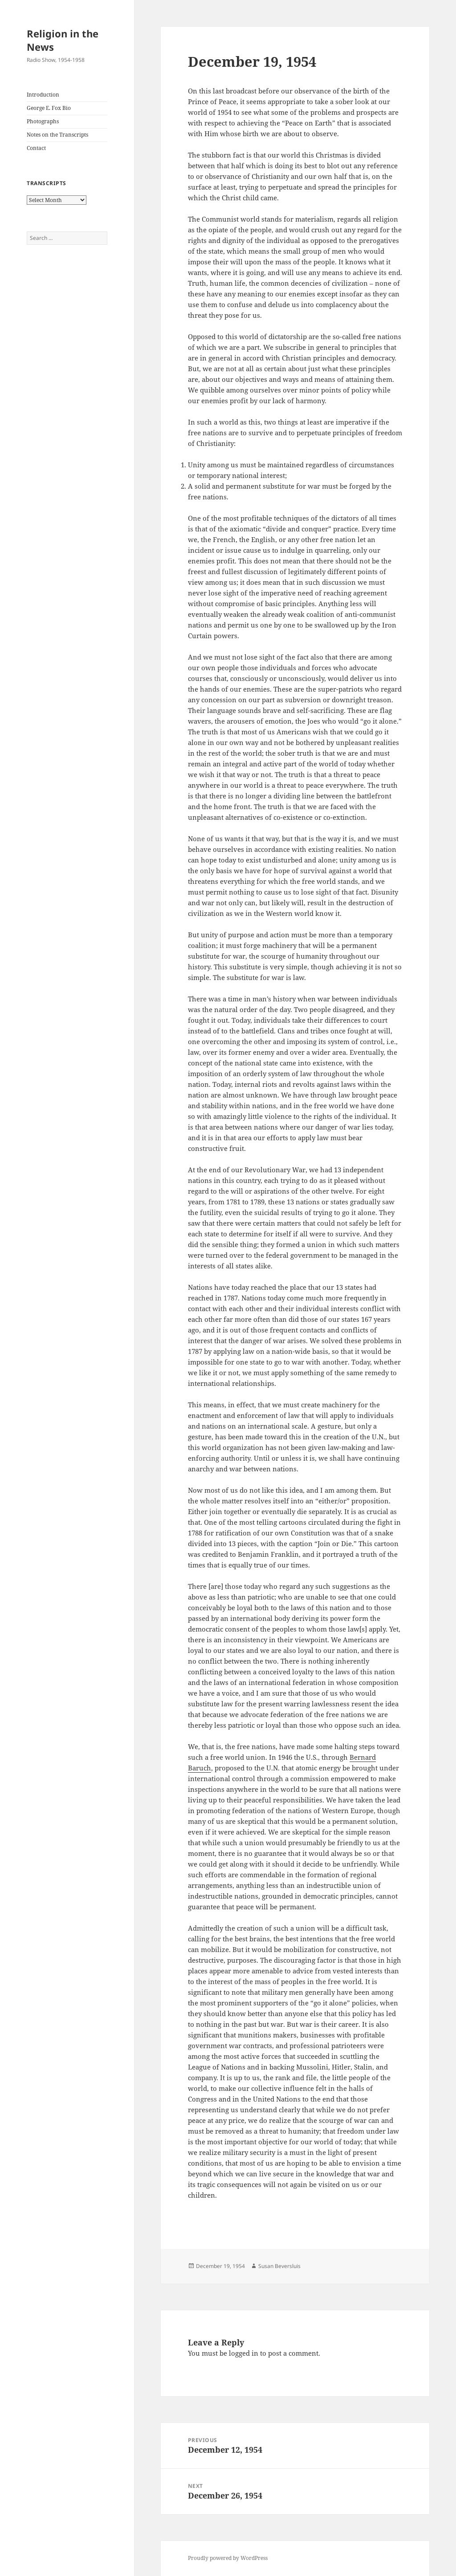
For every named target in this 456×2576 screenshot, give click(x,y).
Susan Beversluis (279, 2266)
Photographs (43, 121)
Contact (36, 148)
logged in (243, 2353)
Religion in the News (62, 40)
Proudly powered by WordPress (228, 2558)
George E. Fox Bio (49, 108)
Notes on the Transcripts (57, 134)
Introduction (43, 94)
